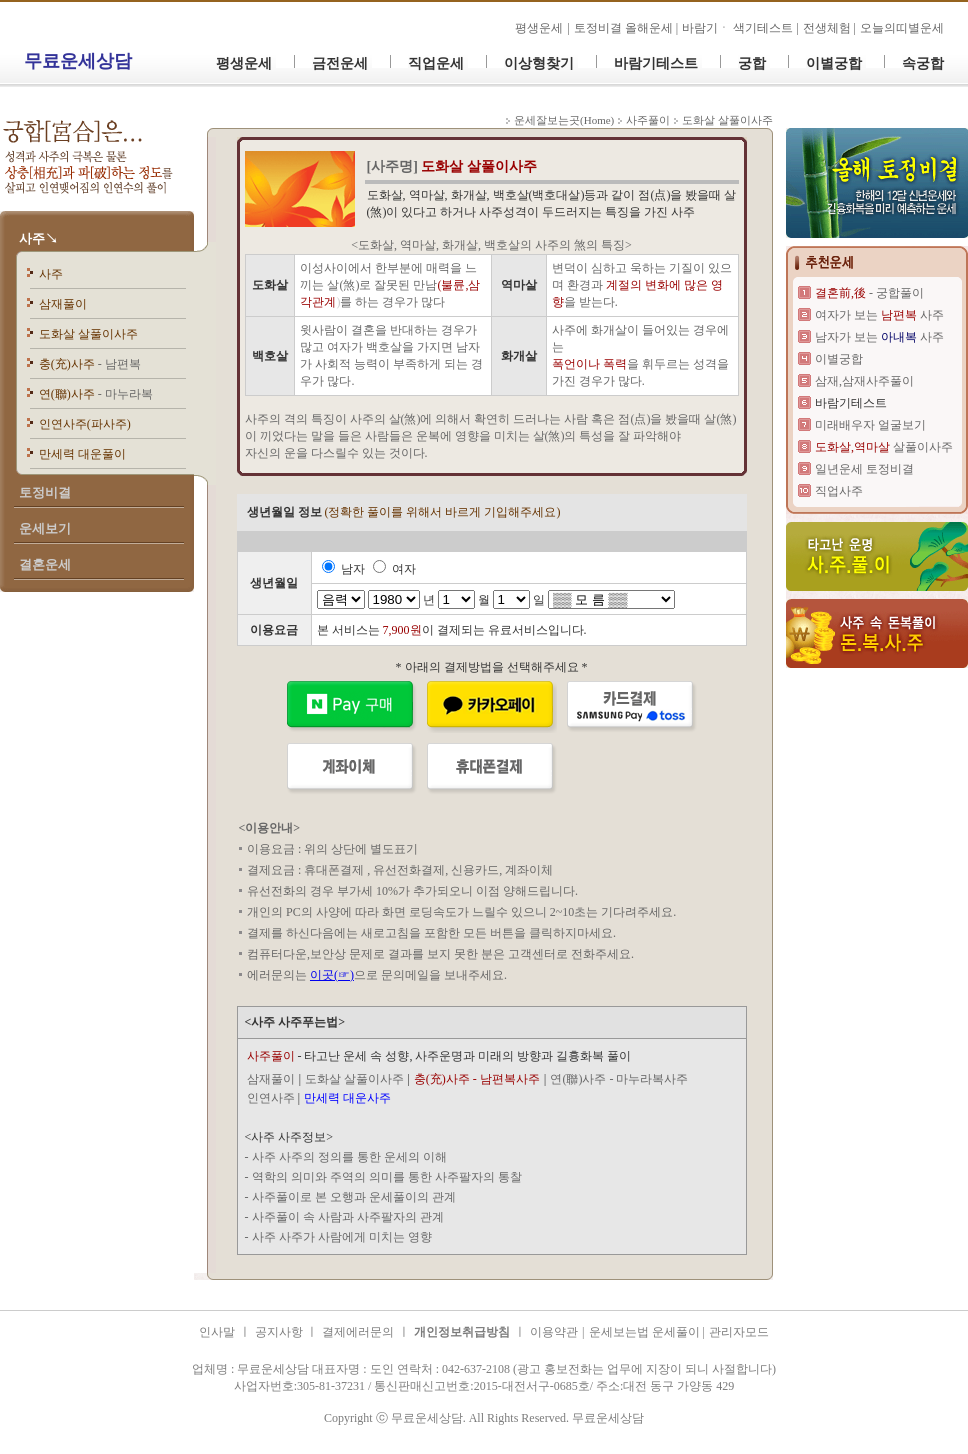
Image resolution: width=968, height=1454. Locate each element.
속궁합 (923, 63)
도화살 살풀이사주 (88, 334)
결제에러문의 (358, 1332)
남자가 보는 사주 (879, 337)
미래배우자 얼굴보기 (870, 425)
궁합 (752, 63)
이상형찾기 (539, 63)
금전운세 (340, 63)
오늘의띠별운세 (902, 28)
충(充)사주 (90, 364)
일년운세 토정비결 (864, 469)
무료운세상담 (78, 61)
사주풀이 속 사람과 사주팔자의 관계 (348, 1217)
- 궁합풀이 (869, 293)
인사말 (217, 1332)
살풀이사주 (884, 447)
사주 (51, 274)
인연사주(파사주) (85, 424)
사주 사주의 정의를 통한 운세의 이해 (349, 1157)
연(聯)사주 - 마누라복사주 (619, 1079)
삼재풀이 (63, 304)
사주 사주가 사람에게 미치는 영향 (342, 1237)
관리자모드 (739, 1332)
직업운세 (436, 63)
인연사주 (271, 1098)
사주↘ (38, 238)
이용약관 (554, 1332)
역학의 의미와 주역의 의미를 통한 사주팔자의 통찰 (387, 1177)
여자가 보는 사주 (879, 315)
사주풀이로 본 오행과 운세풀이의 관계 (354, 1197)
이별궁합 (834, 63)
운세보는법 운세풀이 (646, 1332)
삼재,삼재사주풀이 (864, 381)
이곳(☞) (332, 975)
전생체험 (827, 28)
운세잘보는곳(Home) (564, 120)
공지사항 (280, 1332)
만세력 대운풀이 (82, 454)
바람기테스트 (656, 63)
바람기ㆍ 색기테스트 (739, 28)
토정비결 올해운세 (625, 28)
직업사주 (839, 491)
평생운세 (539, 28)
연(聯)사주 (96, 394)
